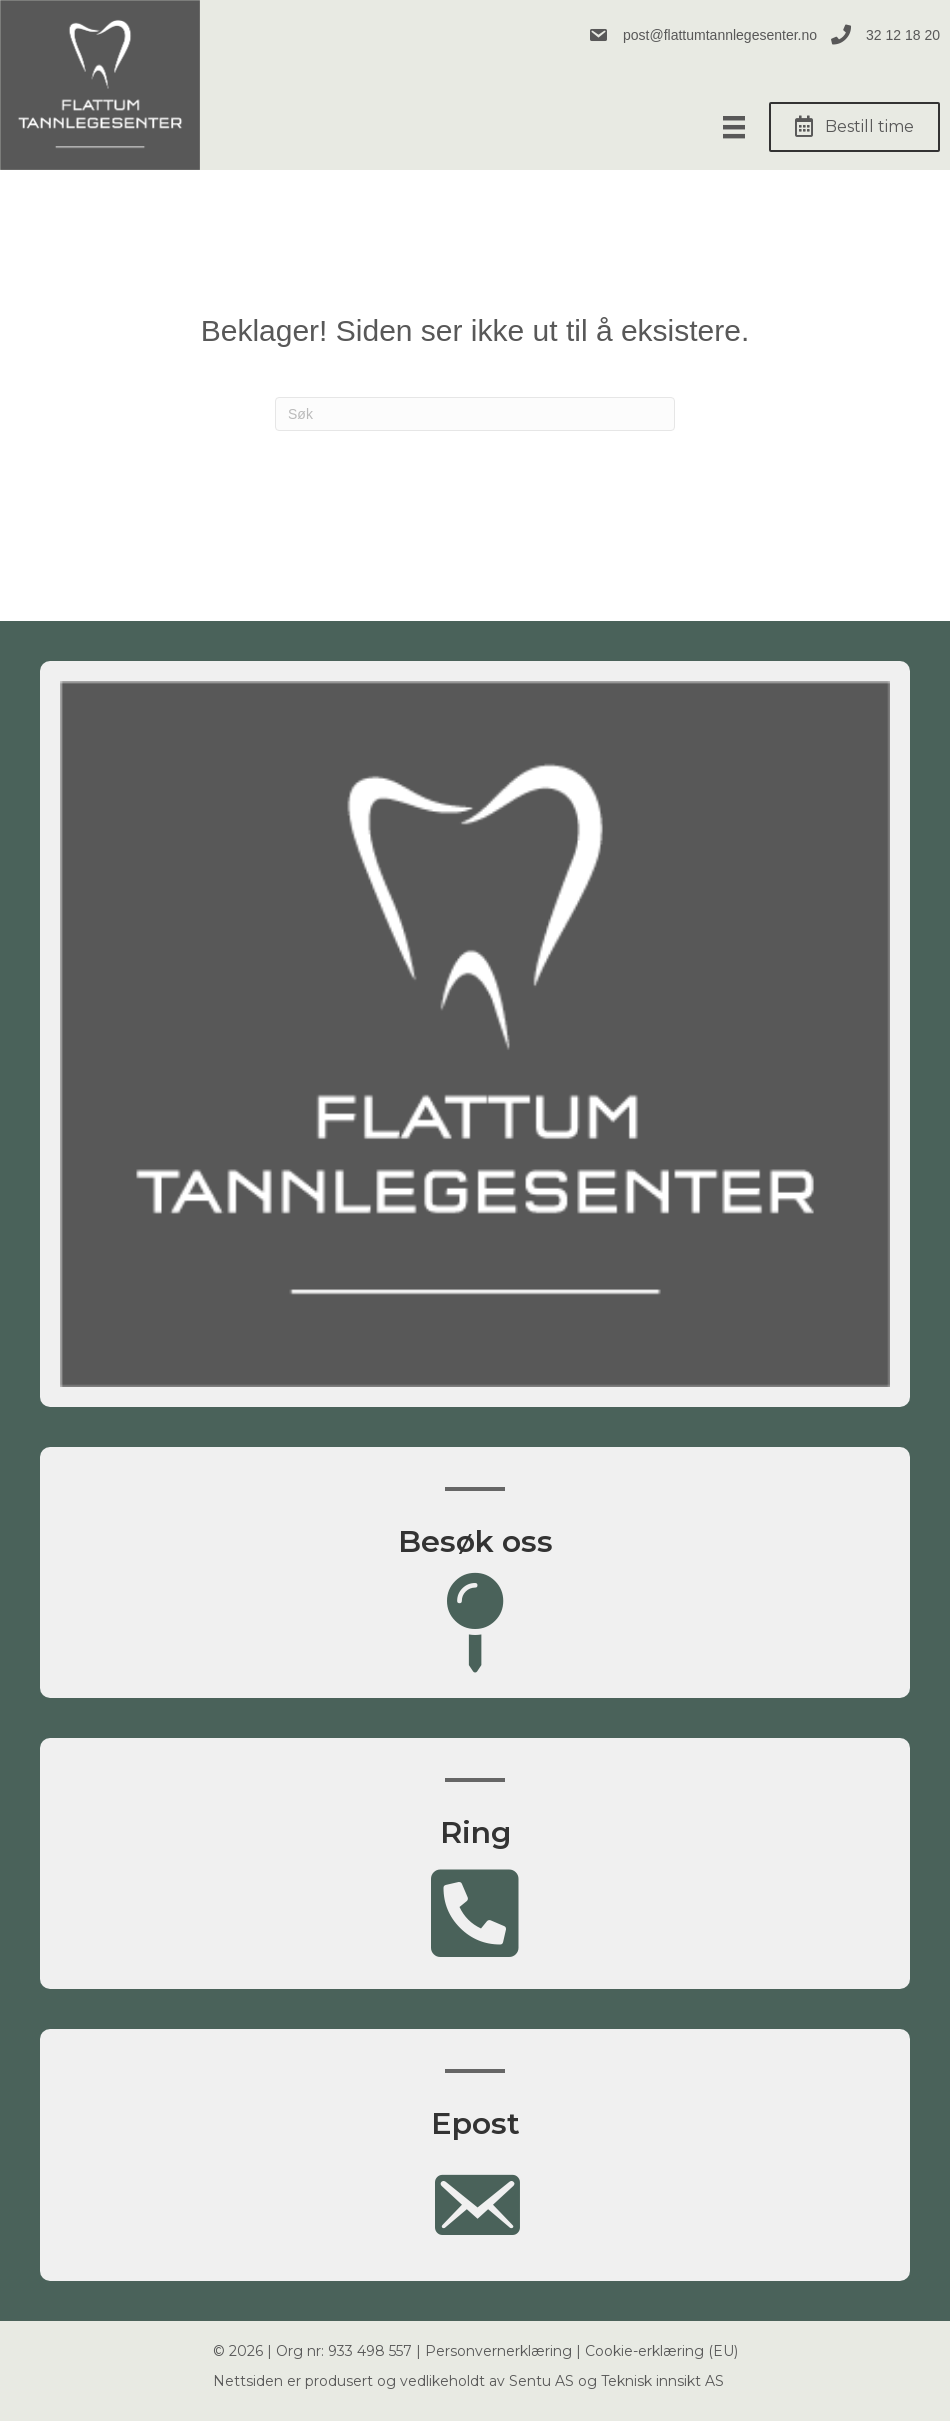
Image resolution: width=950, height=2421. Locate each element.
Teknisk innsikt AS (662, 2381)
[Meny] (734, 127)
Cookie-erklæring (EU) (661, 2351)
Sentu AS (541, 2381)
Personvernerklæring (498, 2351)
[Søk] (475, 414)
